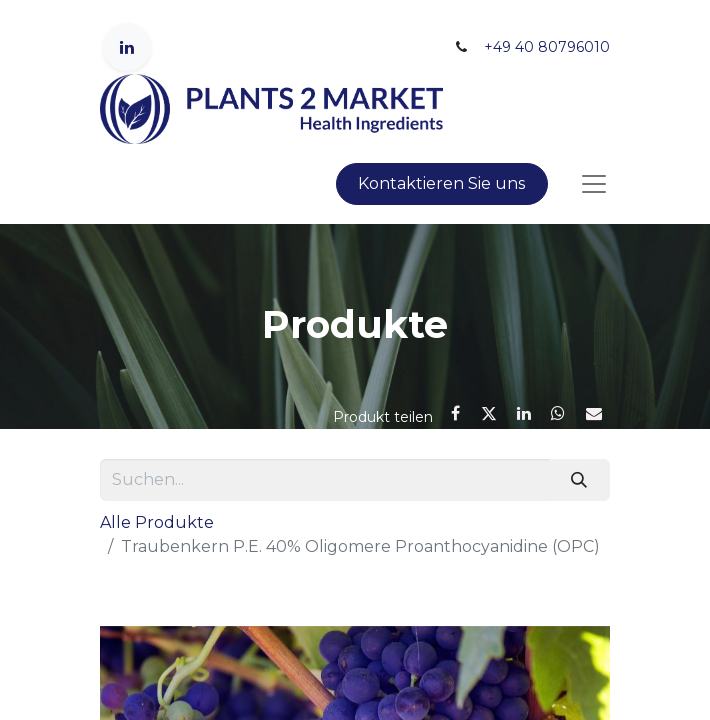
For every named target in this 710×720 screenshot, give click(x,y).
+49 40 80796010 (547, 47)
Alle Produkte (157, 522)
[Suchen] (579, 480)
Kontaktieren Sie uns (441, 183)
